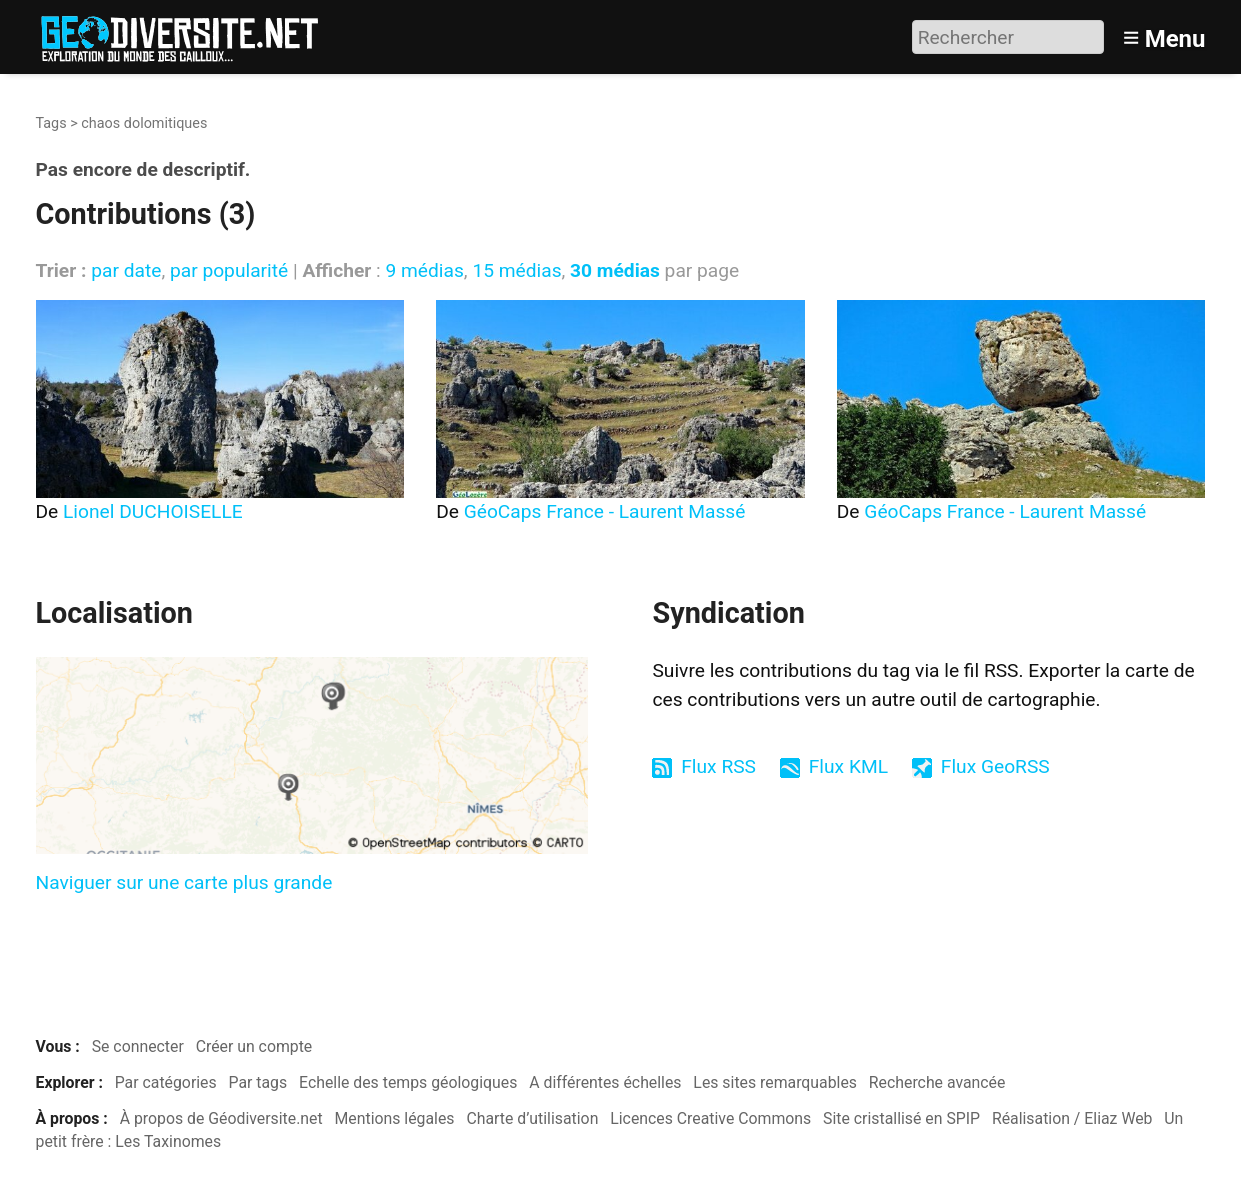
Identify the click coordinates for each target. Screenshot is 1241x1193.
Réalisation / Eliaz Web (1072, 1118)
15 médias (516, 270)
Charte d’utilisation (532, 1118)
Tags (51, 123)
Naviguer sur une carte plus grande (184, 882)
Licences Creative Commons (710, 1118)
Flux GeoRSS (995, 766)
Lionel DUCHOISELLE (153, 511)
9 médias (424, 270)
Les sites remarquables (775, 1082)
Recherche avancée (937, 1082)
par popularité (229, 270)
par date (126, 270)
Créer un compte (254, 1046)
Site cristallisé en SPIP (901, 1118)
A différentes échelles (605, 1082)
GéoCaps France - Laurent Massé (605, 511)
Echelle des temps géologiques (408, 1082)
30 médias (615, 270)
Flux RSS (718, 766)
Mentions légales (395, 1118)
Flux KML (848, 766)
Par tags (258, 1082)
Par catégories (166, 1082)
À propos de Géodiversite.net (221, 1118)
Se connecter (138, 1046)
